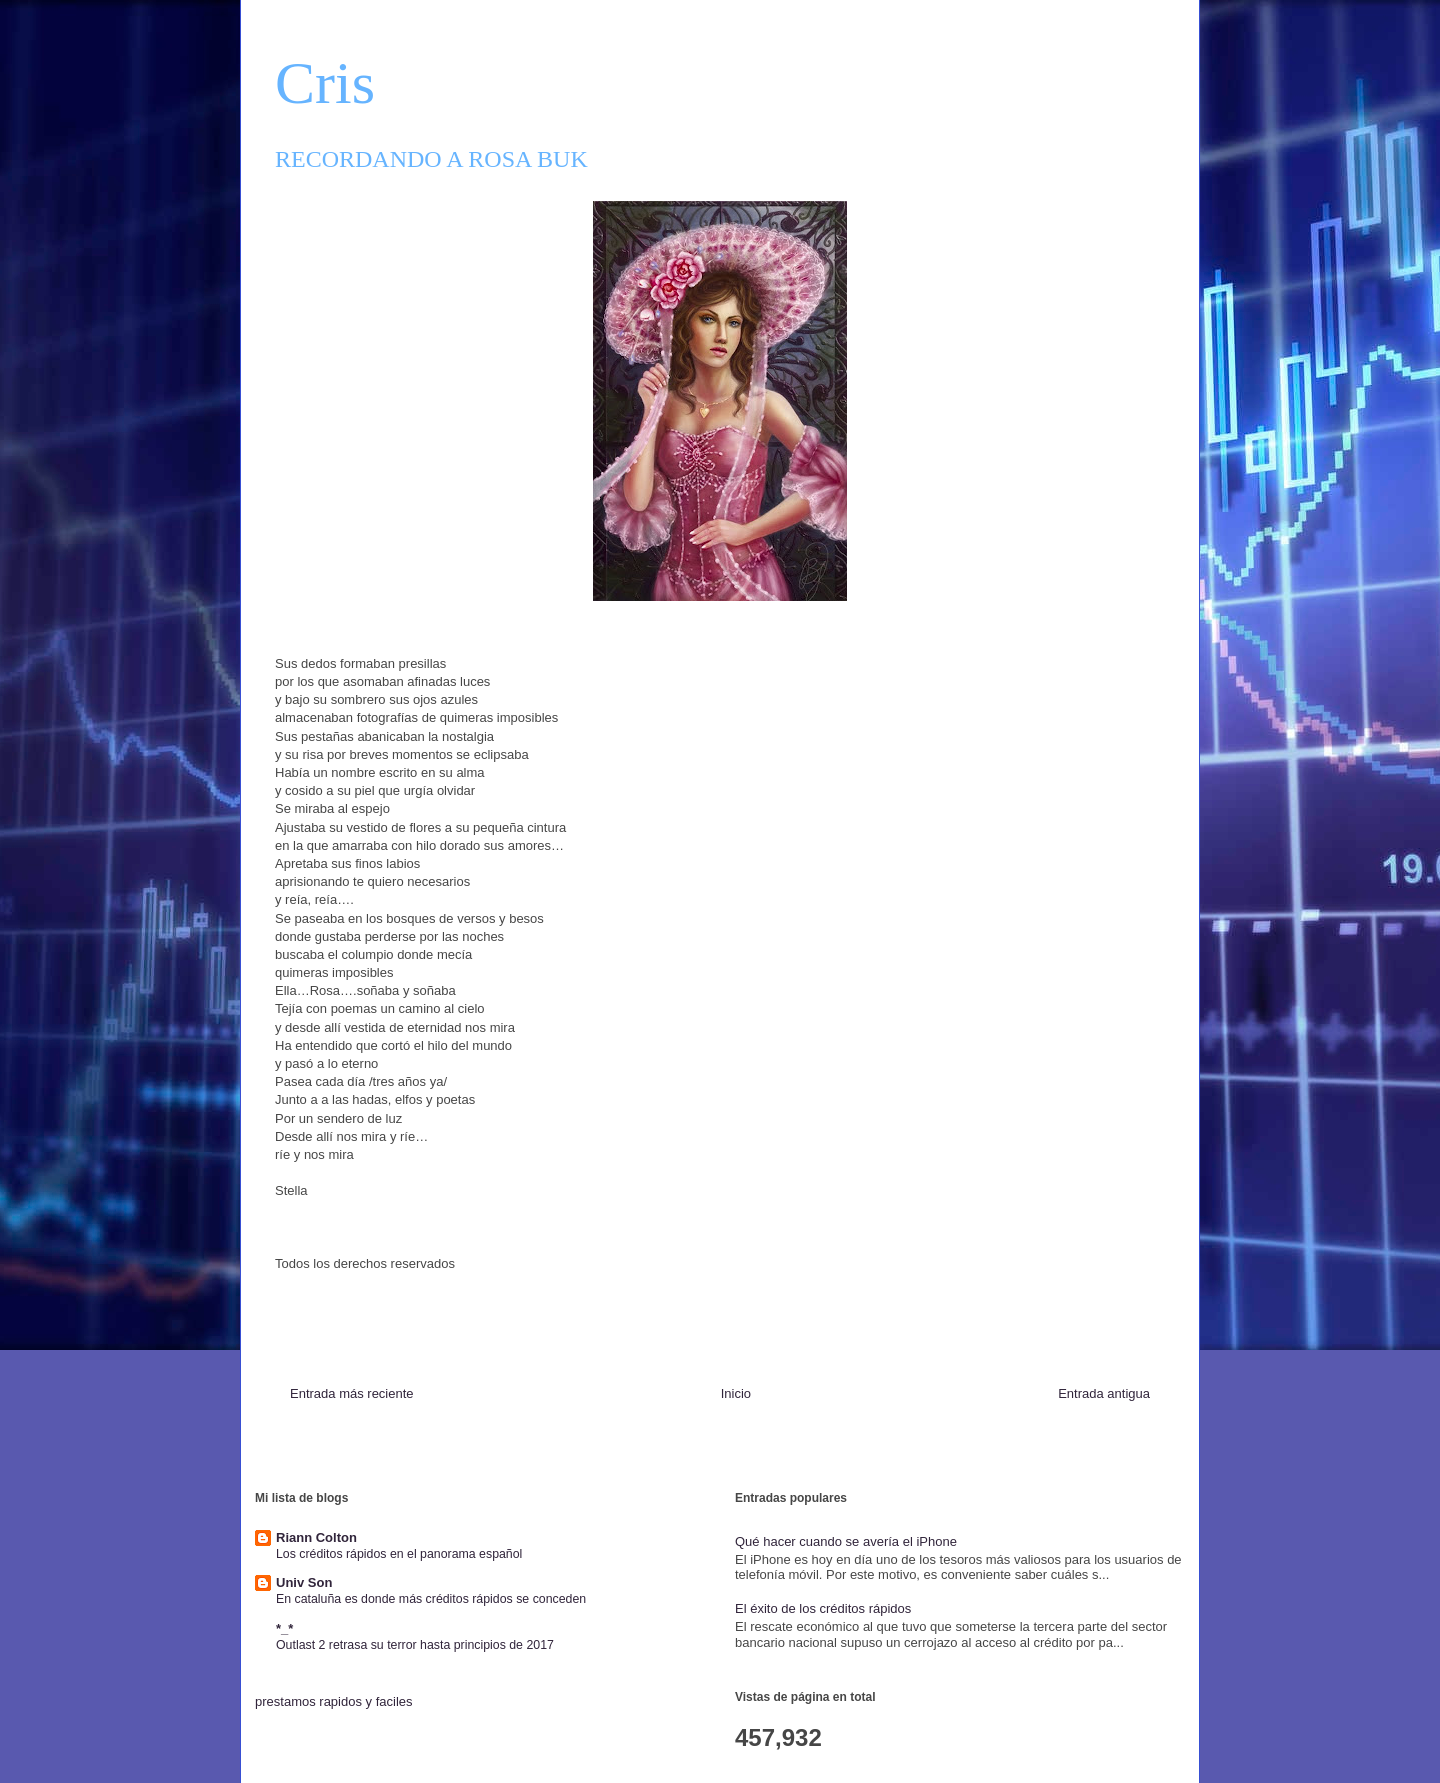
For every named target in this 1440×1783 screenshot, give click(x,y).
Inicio (736, 1393)
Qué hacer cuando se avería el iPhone (846, 1541)
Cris (325, 83)
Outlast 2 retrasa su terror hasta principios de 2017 (415, 1645)
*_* (284, 1628)
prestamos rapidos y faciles (334, 1701)
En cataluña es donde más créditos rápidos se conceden (431, 1599)
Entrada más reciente (352, 1393)
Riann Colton (316, 1537)
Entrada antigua (1104, 1393)
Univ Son (304, 1582)
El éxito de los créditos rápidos (823, 1608)
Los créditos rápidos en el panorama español (399, 1554)
